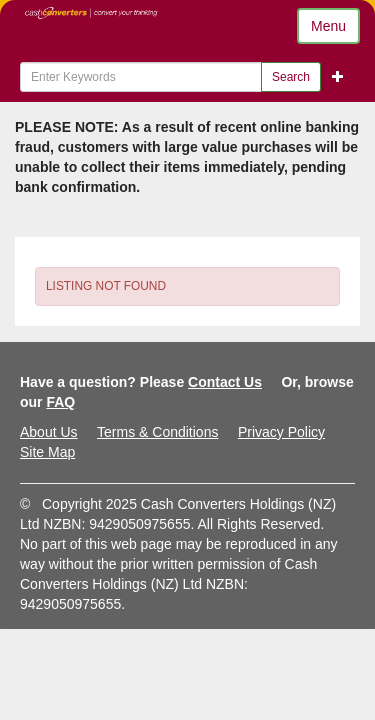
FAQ (60, 402)
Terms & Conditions (157, 432)
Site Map (47, 452)
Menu (328, 26)
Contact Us (225, 382)
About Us (49, 432)
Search (291, 77)
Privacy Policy (281, 432)
